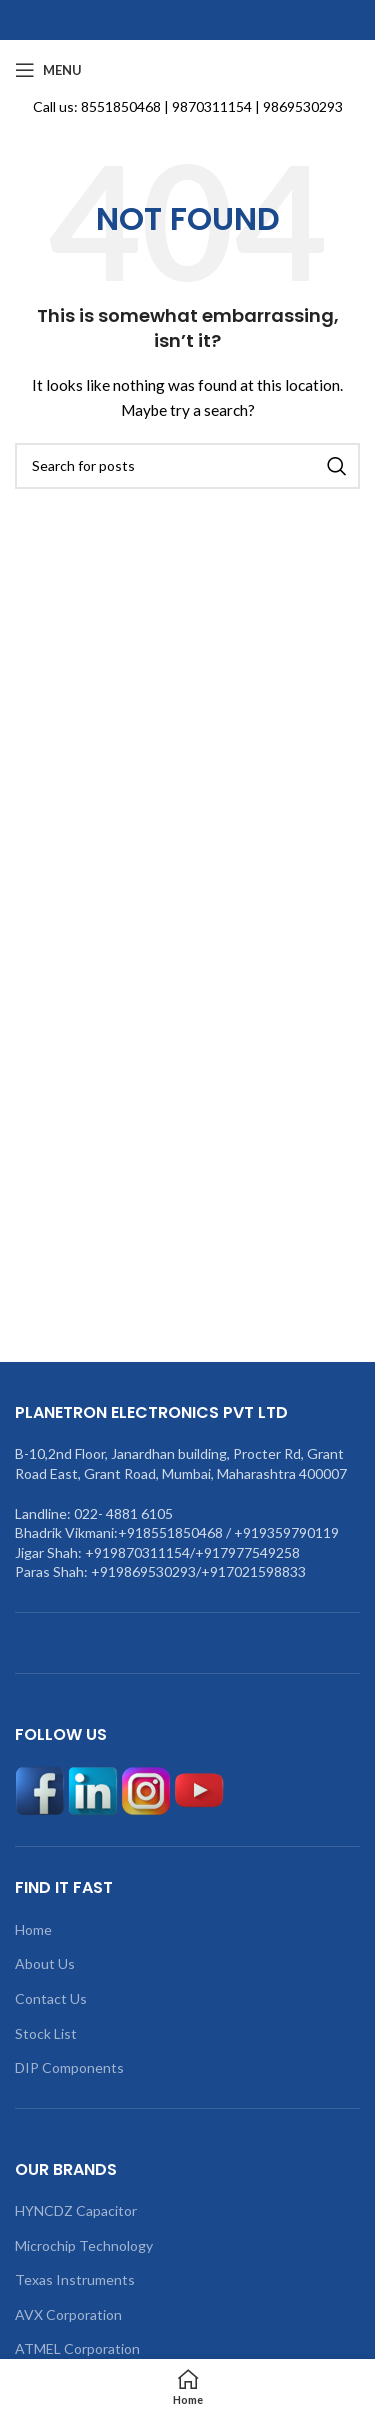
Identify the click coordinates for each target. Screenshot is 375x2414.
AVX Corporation (68, 2314)
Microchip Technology (84, 2245)
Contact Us (51, 1998)
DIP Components (69, 2067)
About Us (45, 1963)
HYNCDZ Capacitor (76, 2210)
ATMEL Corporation (77, 2348)
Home (33, 1929)
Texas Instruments (75, 2279)
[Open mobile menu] (48, 70)
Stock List (46, 2033)
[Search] (187, 466)
